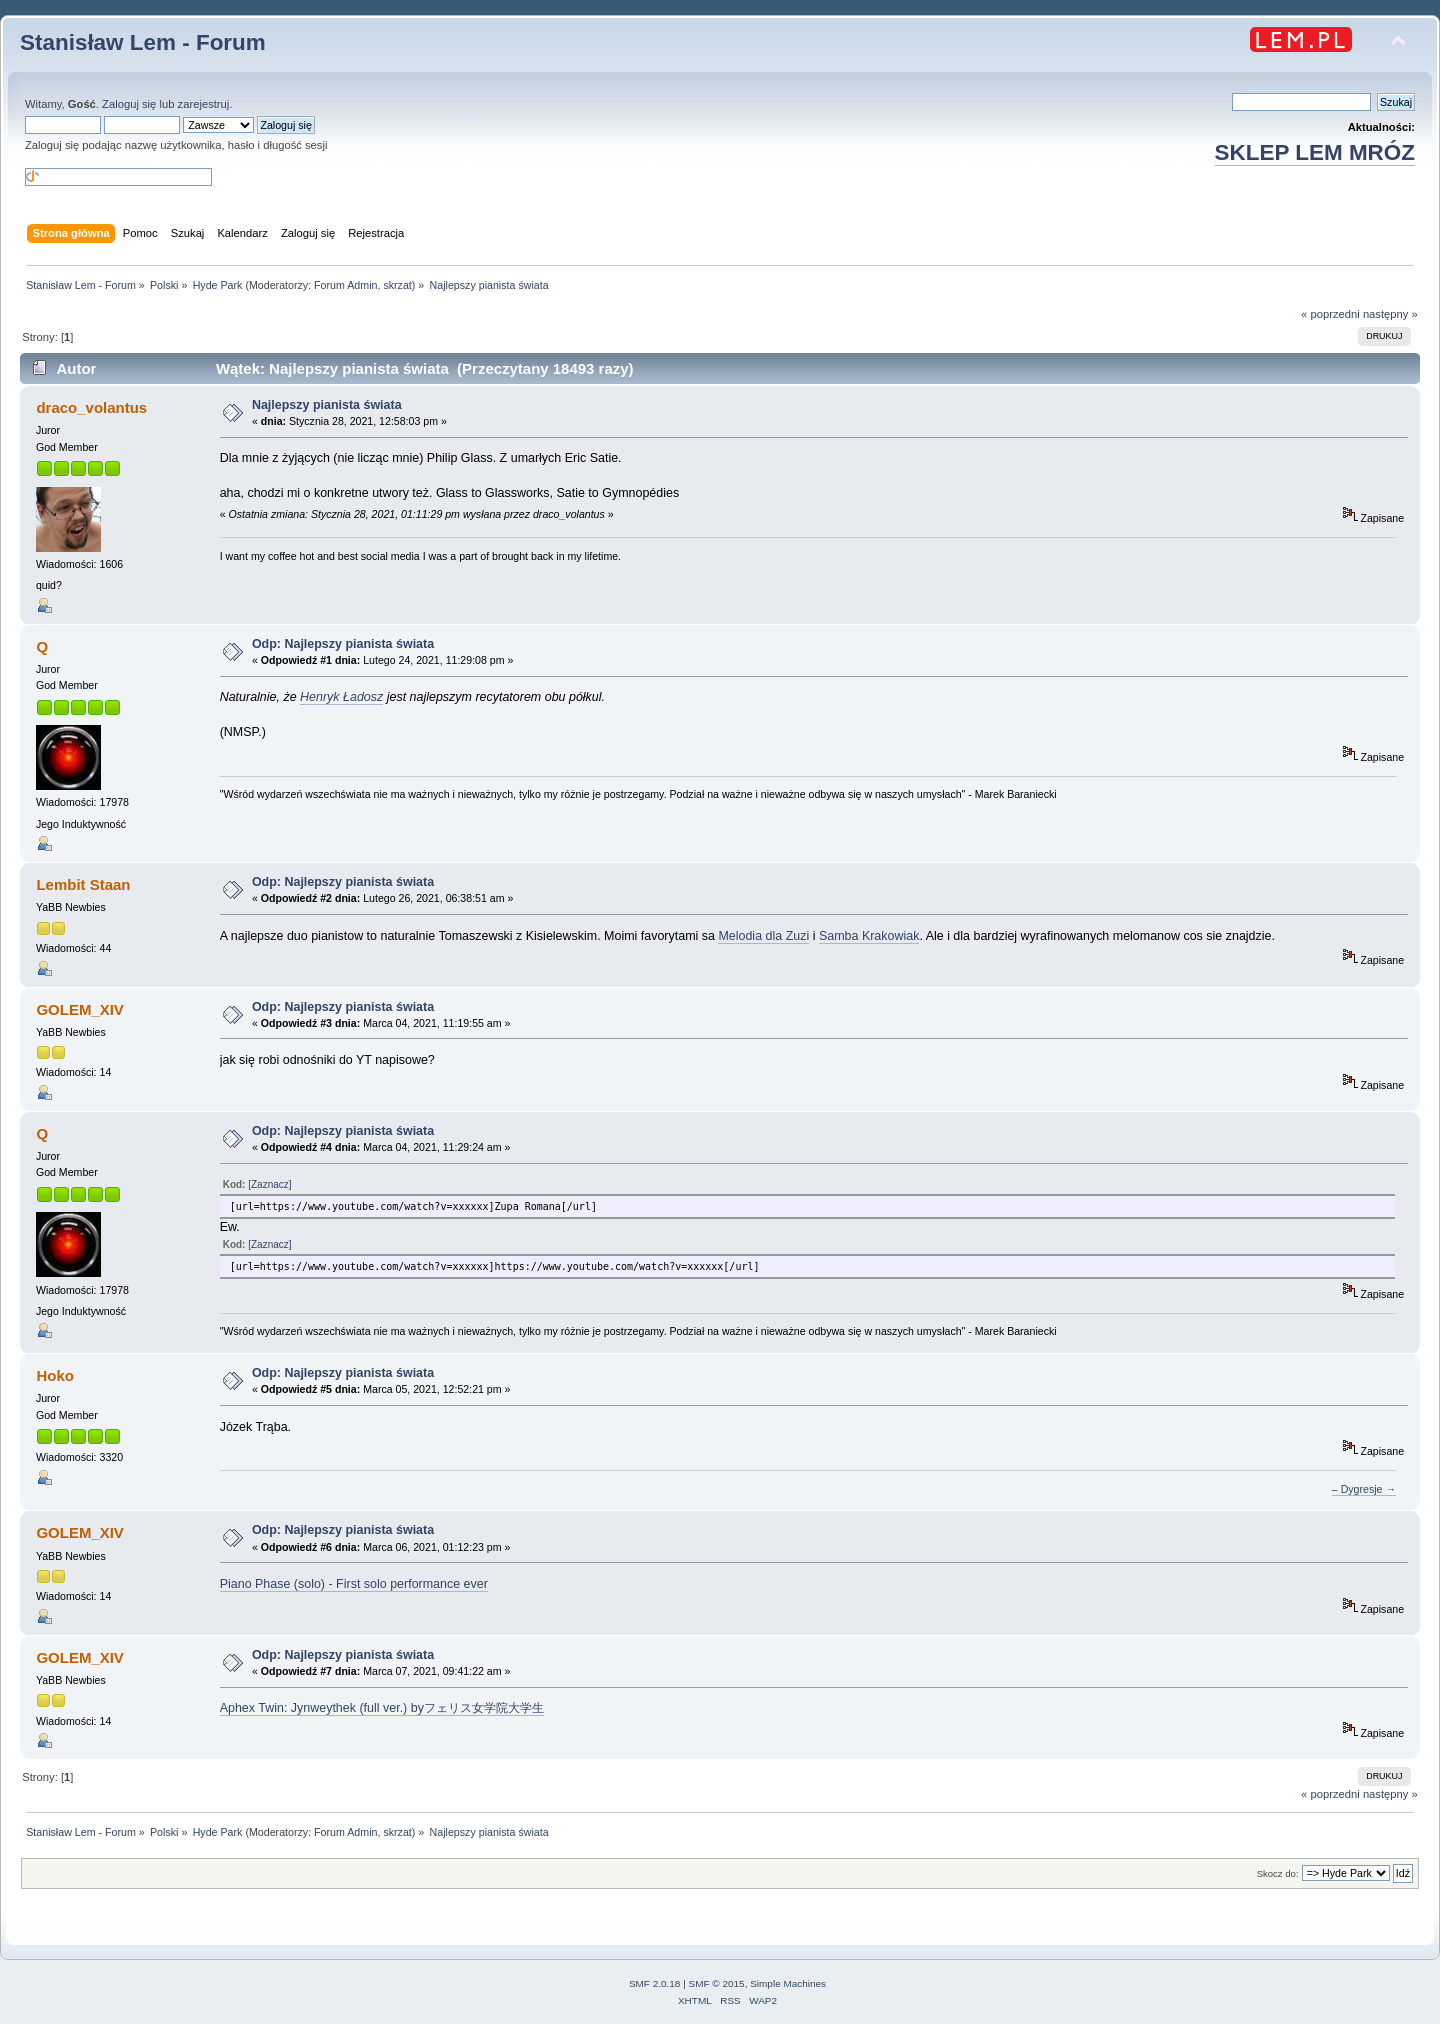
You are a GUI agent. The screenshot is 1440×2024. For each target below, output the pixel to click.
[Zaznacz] (269, 1184)
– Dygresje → (1364, 1489)
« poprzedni (1330, 314)
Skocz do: (1278, 1873)
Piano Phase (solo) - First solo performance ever (354, 1584)
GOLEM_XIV (79, 1009)
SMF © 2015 (717, 1983)
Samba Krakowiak (869, 936)
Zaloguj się (129, 104)
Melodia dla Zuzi (763, 936)
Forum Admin (345, 285)
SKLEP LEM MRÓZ (1315, 152)
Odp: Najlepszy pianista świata (343, 644)
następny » (1390, 314)
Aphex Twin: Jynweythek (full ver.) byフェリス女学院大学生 (382, 1708)
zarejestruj (204, 104)
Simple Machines (788, 1983)
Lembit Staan (83, 884)
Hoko (54, 1375)
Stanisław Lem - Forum (143, 42)
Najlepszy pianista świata (327, 405)
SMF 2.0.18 (655, 1983)
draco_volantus (91, 407)
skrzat (397, 285)
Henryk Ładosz (341, 697)
